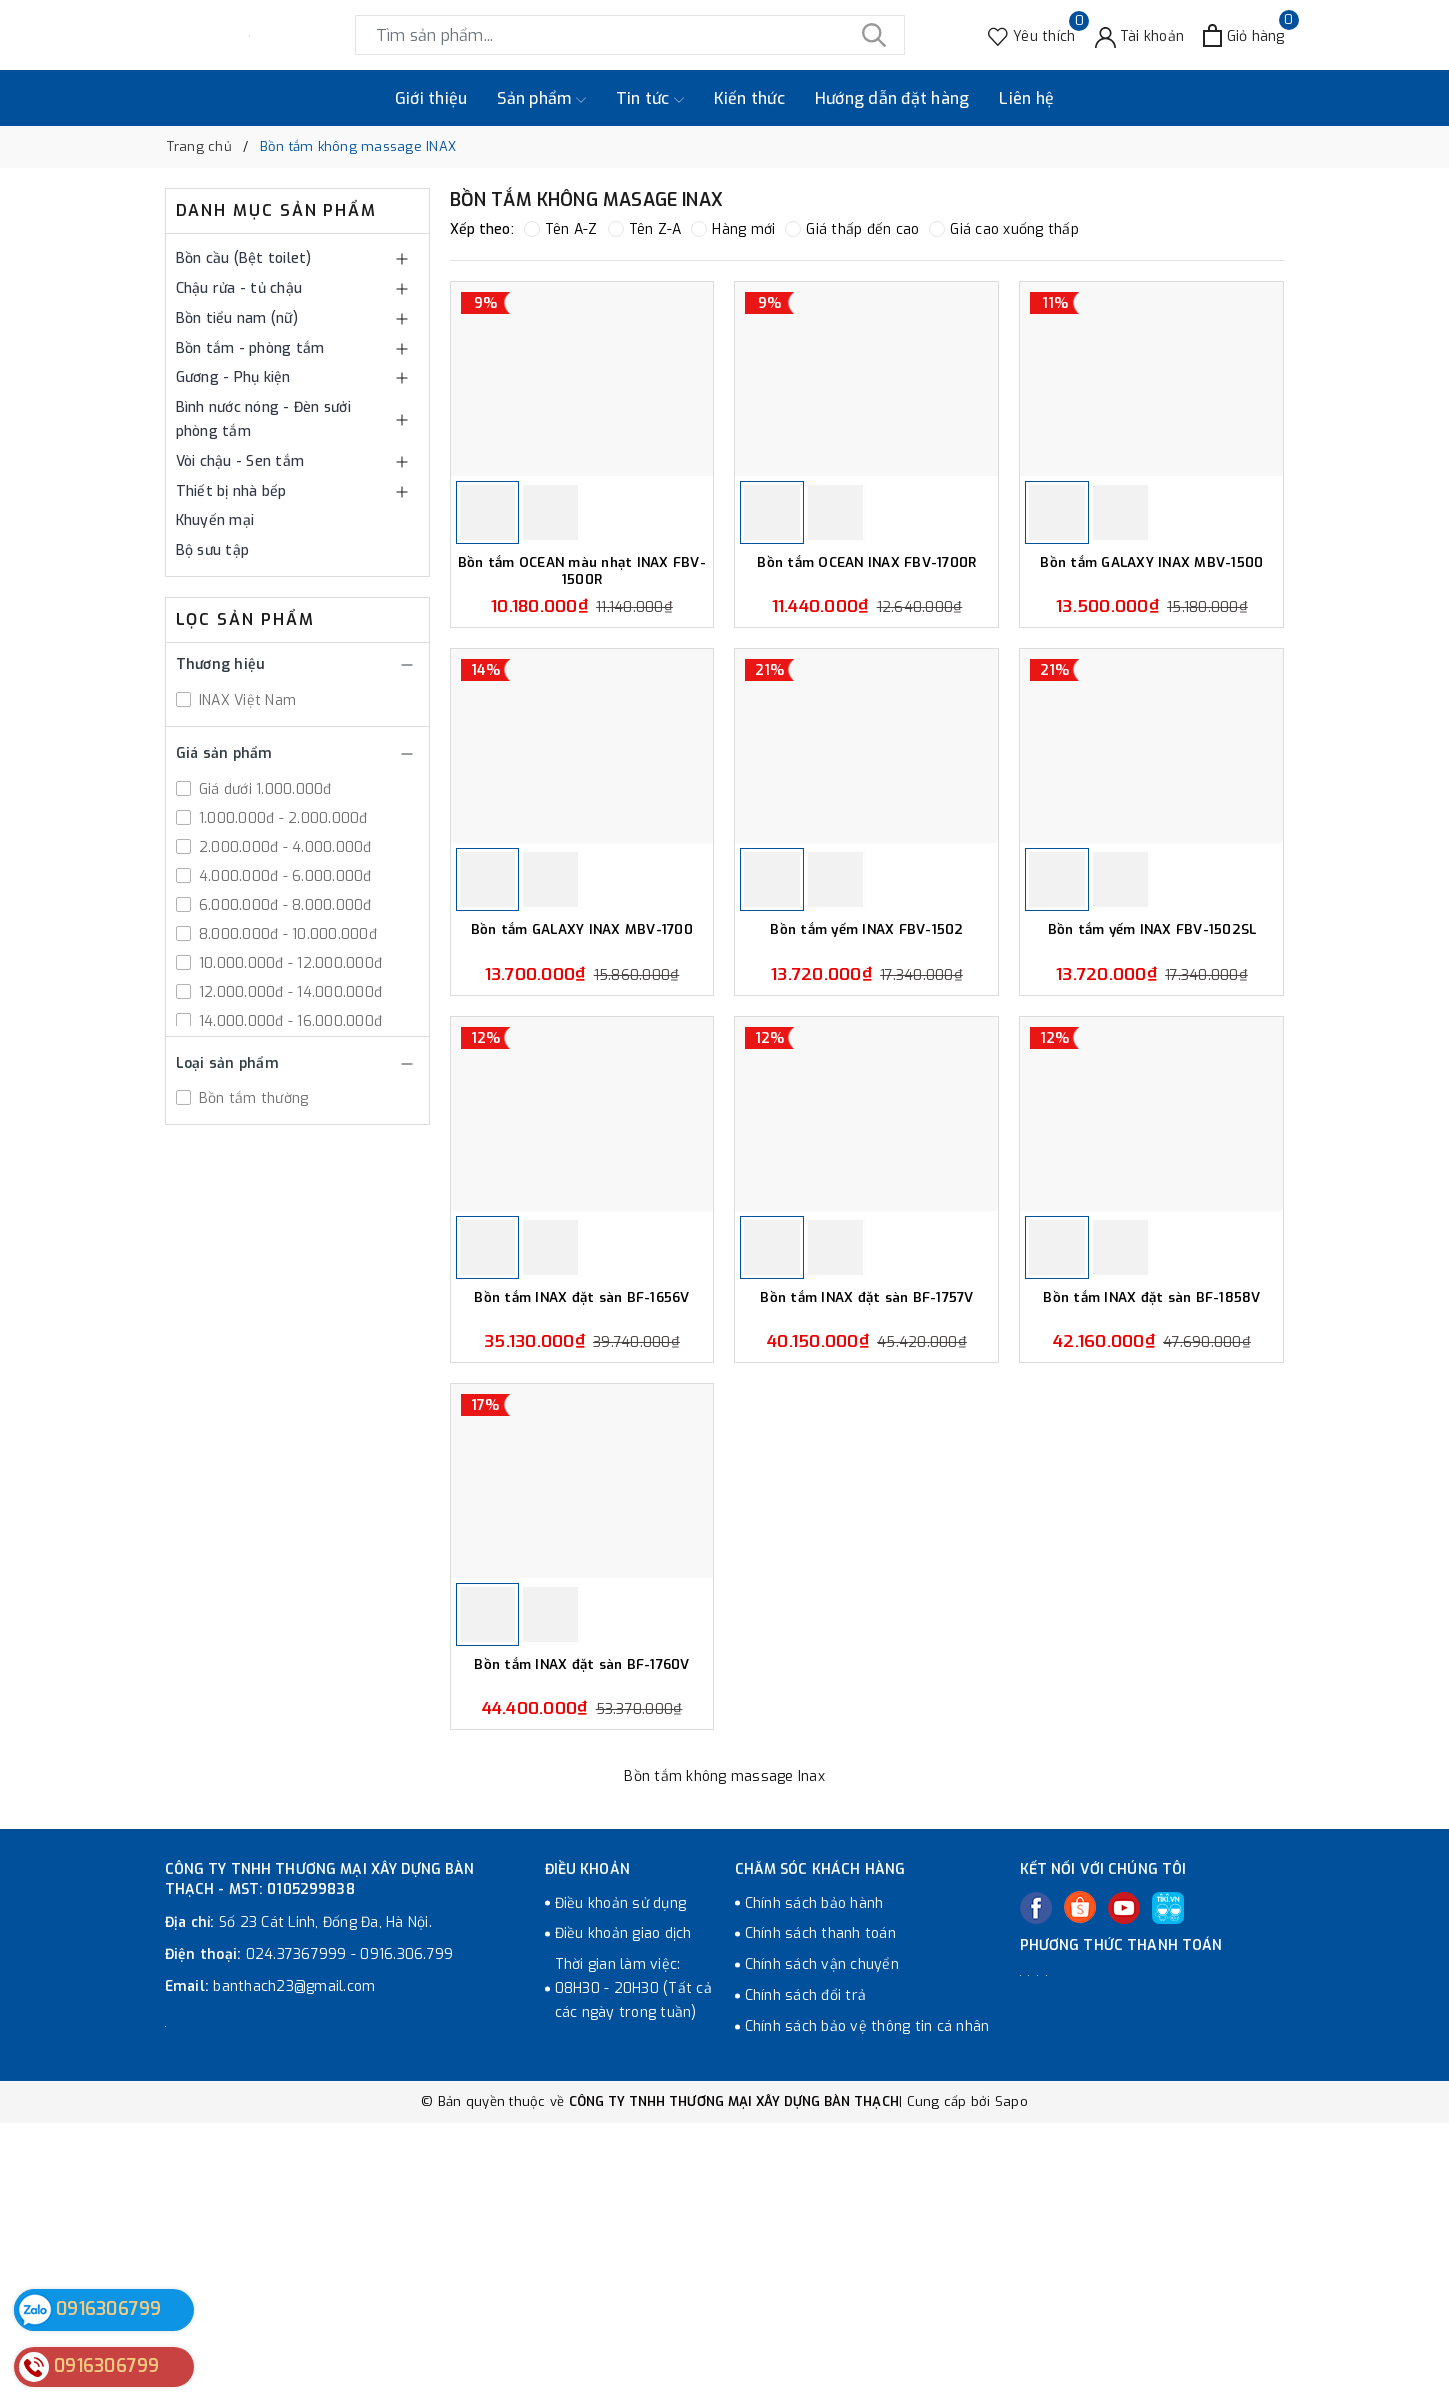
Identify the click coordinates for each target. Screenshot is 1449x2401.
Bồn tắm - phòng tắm (250, 348)
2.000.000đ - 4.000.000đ (283, 847)
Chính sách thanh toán (820, 2212)
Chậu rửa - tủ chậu (239, 288)
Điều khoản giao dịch (623, 2212)
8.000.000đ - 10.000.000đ (286, 934)
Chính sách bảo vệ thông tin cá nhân (867, 2304)
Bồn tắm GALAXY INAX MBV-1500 (1151, 632)
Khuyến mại (215, 520)
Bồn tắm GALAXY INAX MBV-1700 (581, 1069)
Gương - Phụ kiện (233, 377)
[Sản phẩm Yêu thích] (1032, 35)
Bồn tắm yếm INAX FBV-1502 (866, 1069)
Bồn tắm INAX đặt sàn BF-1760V (582, 1943)
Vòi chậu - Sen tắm (240, 461)
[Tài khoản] (1140, 35)
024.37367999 (296, 2232)
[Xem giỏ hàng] (1243, 35)
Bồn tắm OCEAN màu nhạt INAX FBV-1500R (582, 640)
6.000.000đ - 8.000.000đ (283, 905)
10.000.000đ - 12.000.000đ (289, 963)
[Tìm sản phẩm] (630, 35)
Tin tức (650, 99)
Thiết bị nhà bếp (231, 491)
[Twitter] (1080, 2185)
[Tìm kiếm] (875, 35)
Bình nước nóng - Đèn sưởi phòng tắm (263, 419)
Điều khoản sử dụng (621, 2181)
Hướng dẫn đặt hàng (892, 98)
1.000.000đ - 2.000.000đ (281, 818)
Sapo (1011, 2379)
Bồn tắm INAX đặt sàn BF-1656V (582, 1506)
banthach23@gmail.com (294, 2264)
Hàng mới (733, 229)
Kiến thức (749, 98)
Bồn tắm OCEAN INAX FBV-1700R (867, 632)
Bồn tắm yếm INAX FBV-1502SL (1152, 1069)
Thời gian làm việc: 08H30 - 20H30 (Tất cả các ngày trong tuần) (633, 2267)
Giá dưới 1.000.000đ (263, 789)
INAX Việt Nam (246, 700)
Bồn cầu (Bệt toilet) (244, 258)
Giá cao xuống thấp (1004, 229)
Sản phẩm (541, 99)
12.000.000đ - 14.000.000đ (289, 992)
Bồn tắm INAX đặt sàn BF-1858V (1152, 1506)
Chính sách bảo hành (814, 2181)
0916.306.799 (406, 2232)
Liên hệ (1026, 98)
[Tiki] (1168, 2186)
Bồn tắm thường (252, 1098)
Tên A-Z (561, 229)
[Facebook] (1036, 2186)
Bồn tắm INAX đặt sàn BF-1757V (867, 1506)
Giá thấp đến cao (852, 229)
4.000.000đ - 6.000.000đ (283, 876)
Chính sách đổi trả (806, 2273)
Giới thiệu (431, 98)
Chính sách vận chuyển (822, 2243)
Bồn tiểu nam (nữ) (237, 318)
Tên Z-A (645, 229)
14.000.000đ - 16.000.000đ (289, 1021)
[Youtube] (1124, 2186)
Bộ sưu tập (213, 550)
